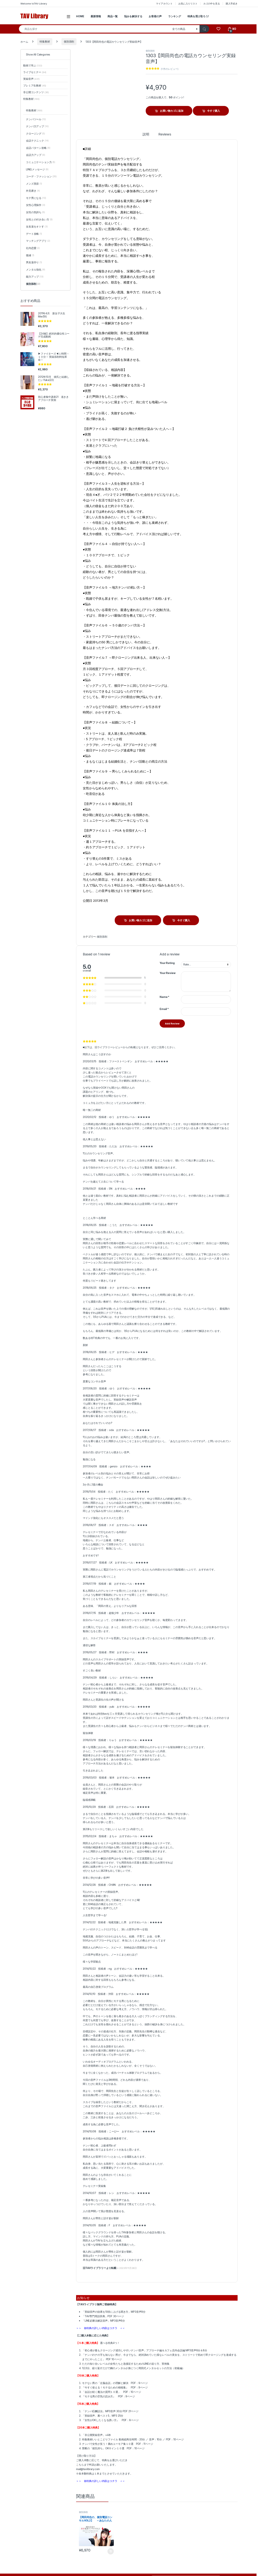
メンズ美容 (34, 184)
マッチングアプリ (38, 241)
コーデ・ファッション (41, 177)
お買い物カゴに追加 (171, 110)
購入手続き (232, 3)
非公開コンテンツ (36, 92)
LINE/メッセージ (37, 170)
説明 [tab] (146, 134)
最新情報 (96, 16)
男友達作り (34, 263)
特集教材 (45, 41)
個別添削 (69, 41)
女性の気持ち (35, 212)
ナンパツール (36, 119)
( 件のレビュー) (169, 68)
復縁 (30, 255)
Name (164, 996)
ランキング (174, 16)
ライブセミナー (34, 72)
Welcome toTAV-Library (33, 3)
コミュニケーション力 (40, 162)
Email (164, 1009)
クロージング (35, 134)
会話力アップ (35, 155)
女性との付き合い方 (39, 220)
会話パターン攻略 (38, 148)
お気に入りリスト (187, 3)
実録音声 (31, 78)
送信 (228, 2561)
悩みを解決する (133, 16)
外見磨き (33, 191)
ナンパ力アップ (37, 127)
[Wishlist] (218, 29)
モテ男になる (36, 198)
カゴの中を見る (211, 3)
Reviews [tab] (164, 134)
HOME (80, 16)
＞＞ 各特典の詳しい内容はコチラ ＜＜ (100, 2328)
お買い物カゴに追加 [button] (110, 2551)
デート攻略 (34, 234)
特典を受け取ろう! (198, 16)
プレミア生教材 (34, 85)
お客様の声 (155, 16)
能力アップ (34, 277)
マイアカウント (164, 3)
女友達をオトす (37, 227)
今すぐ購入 (213, 110)
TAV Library (29, 2571)
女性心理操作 (35, 205)
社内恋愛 (33, 248)
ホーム (24, 41)
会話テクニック (37, 141)
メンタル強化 (35, 270)
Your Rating (167, 962)
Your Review (167, 973)
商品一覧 (112, 16)
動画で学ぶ (32, 65)
